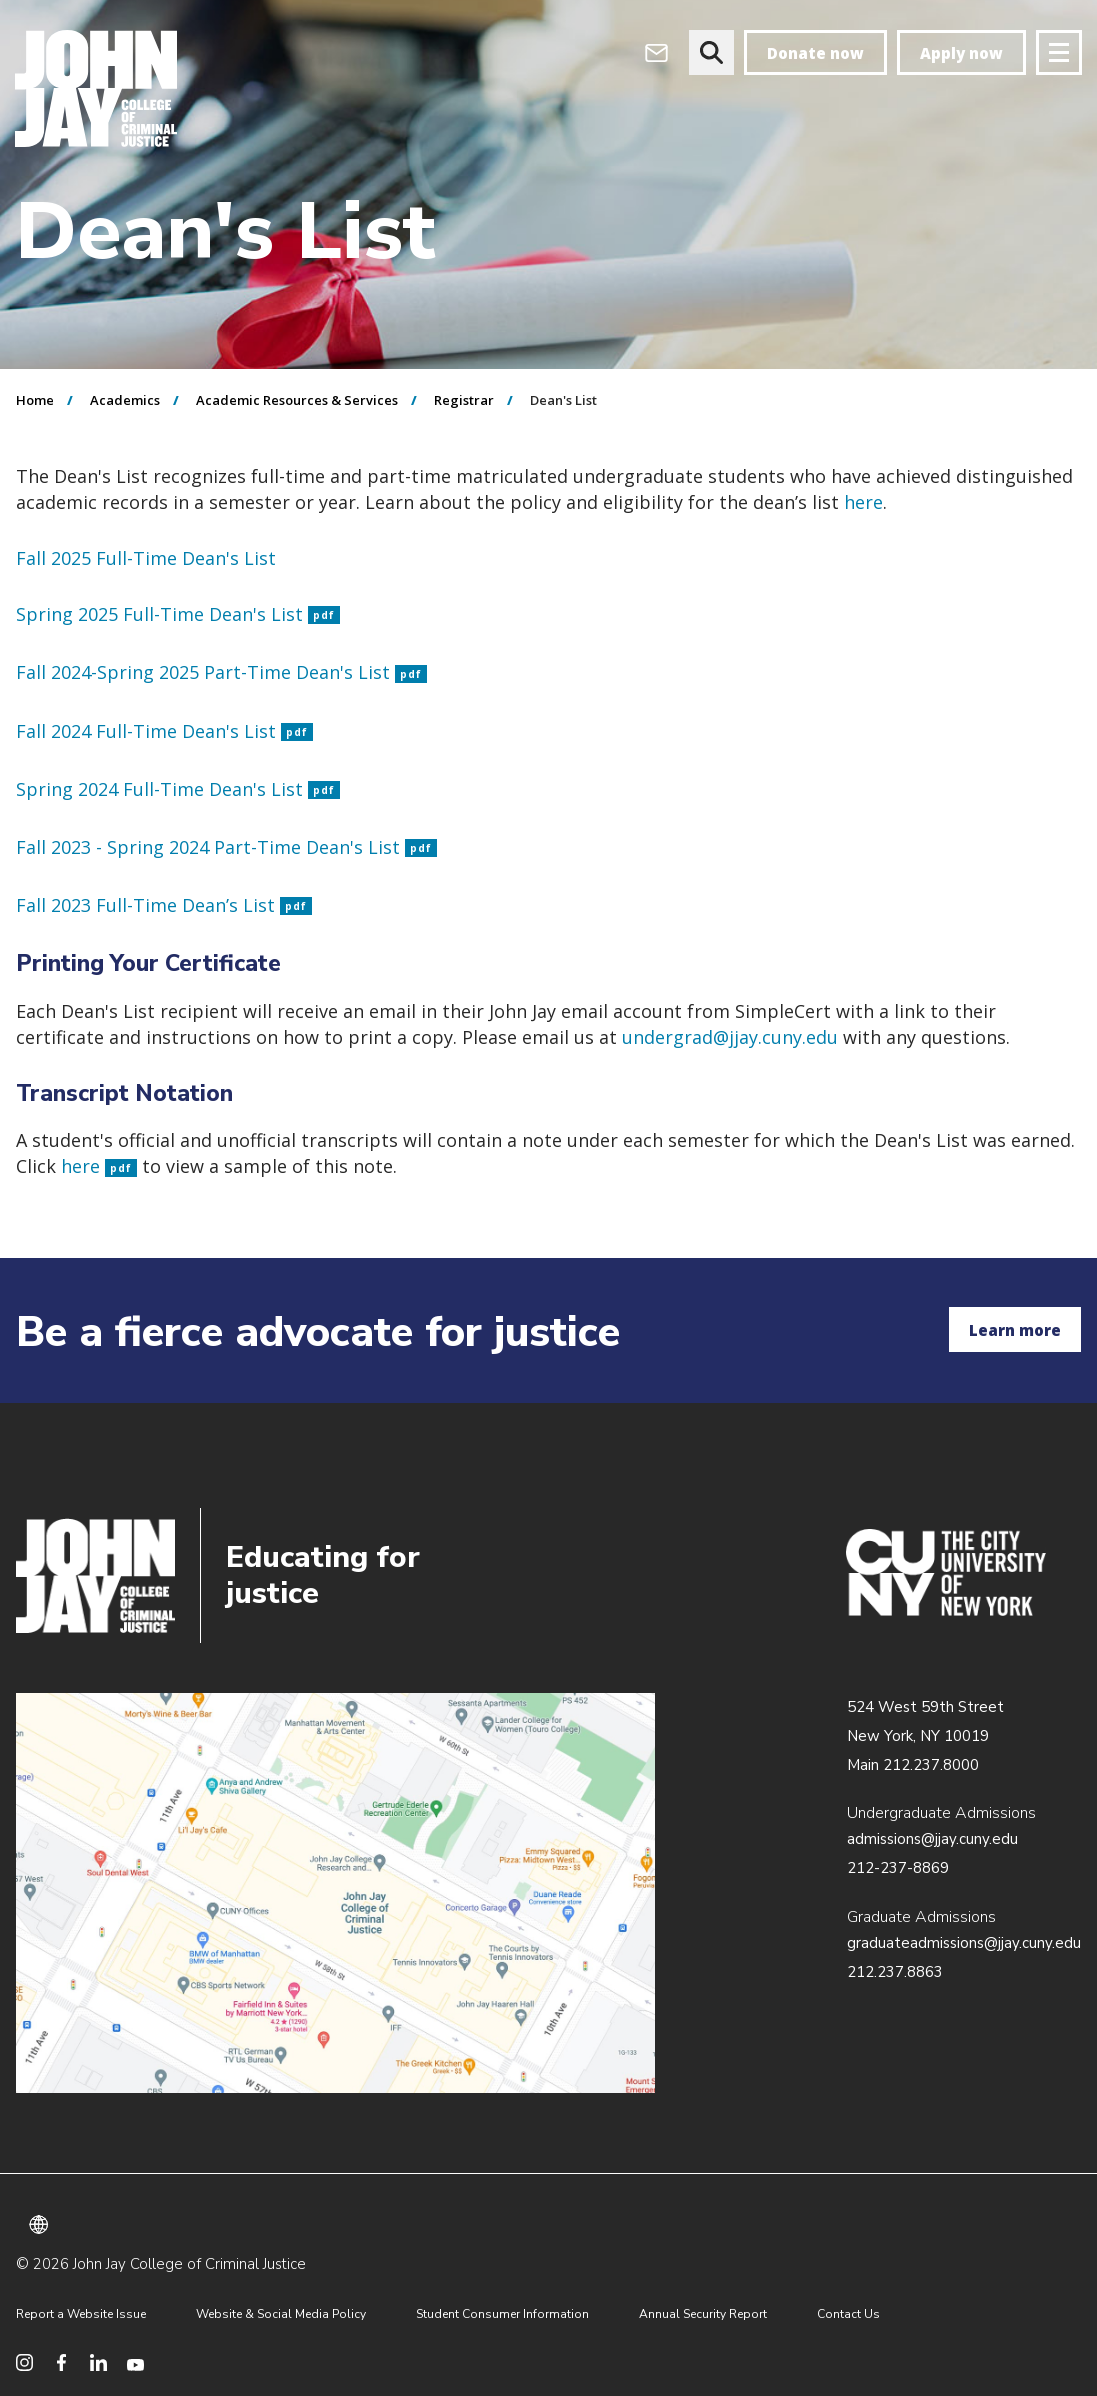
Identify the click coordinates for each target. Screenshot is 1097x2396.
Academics (125, 400)
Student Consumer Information (502, 2314)
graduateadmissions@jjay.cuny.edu (964, 1943)
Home (35, 400)
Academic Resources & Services (297, 400)
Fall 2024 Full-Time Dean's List (164, 731)
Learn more (1015, 1330)
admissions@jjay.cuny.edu (932, 1839)
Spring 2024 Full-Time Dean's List (178, 789)
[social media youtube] (135, 2362)
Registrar (464, 400)
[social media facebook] (61, 2362)
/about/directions (335, 1893)
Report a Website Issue (81, 2314)
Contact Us (848, 2314)
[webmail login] (656, 52)
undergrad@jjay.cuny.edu (730, 1037)
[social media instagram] (24, 2362)
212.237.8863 (895, 1972)
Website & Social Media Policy (281, 2314)
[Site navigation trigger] (1059, 52)
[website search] (711, 52)
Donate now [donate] (815, 53)
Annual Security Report (703, 2314)
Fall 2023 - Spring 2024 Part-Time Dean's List (226, 847)
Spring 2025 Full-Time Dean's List (178, 614)
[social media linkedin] (98, 2362)
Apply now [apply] (961, 53)
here (99, 1166)
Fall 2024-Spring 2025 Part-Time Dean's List (221, 672)
